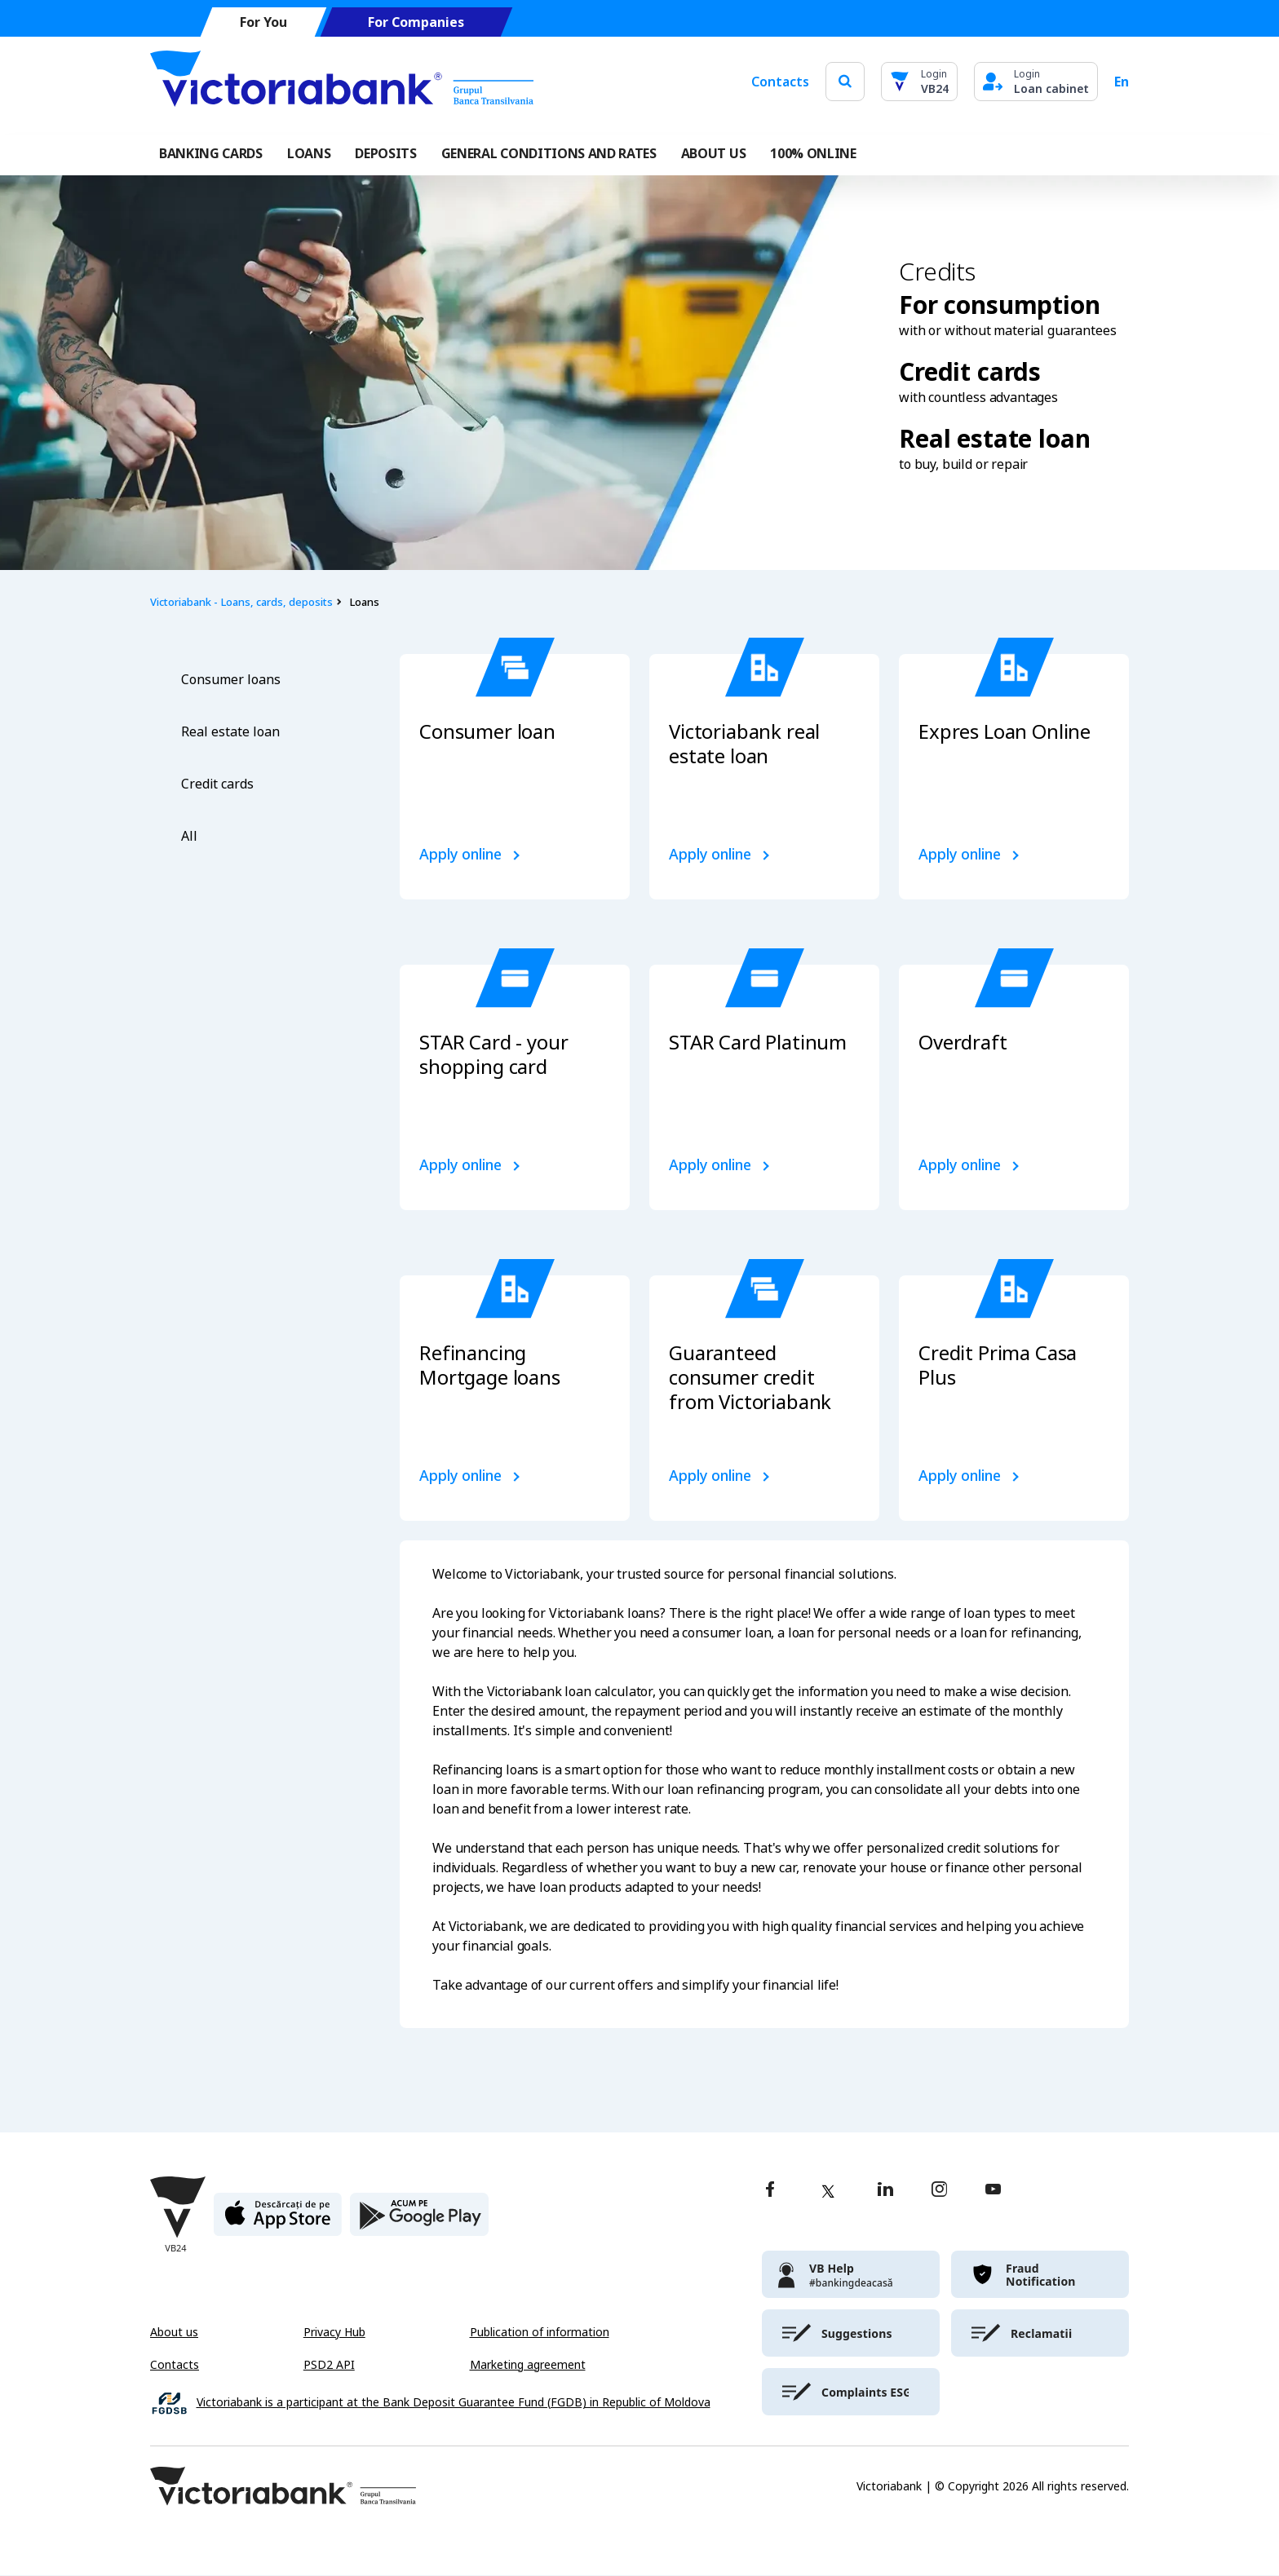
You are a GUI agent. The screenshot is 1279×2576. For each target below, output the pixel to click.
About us (174, 2332)
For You (263, 22)
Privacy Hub (334, 2332)
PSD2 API (329, 2365)
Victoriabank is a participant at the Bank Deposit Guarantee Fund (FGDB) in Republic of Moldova (453, 2402)
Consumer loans (231, 679)
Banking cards (211, 153)
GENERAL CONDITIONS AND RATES (549, 153)
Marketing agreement (528, 2365)
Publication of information (539, 2332)
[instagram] (939, 2191)
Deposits (385, 153)
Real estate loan (230, 731)
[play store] (419, 2221)
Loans (308, 153)
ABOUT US (713, 153)
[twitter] (828, 2191)
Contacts (780, 81)
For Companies (416, 22)
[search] (845, 81)
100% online (813, 153)
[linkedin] (885, 2191)
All (189, 836)
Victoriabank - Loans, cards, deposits (241, 602)
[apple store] (278, 2221)
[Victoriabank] (341, 82)
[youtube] (993, 2191)
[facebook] (770, 2191)
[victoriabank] (851, 2274)
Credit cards (217, 784)
